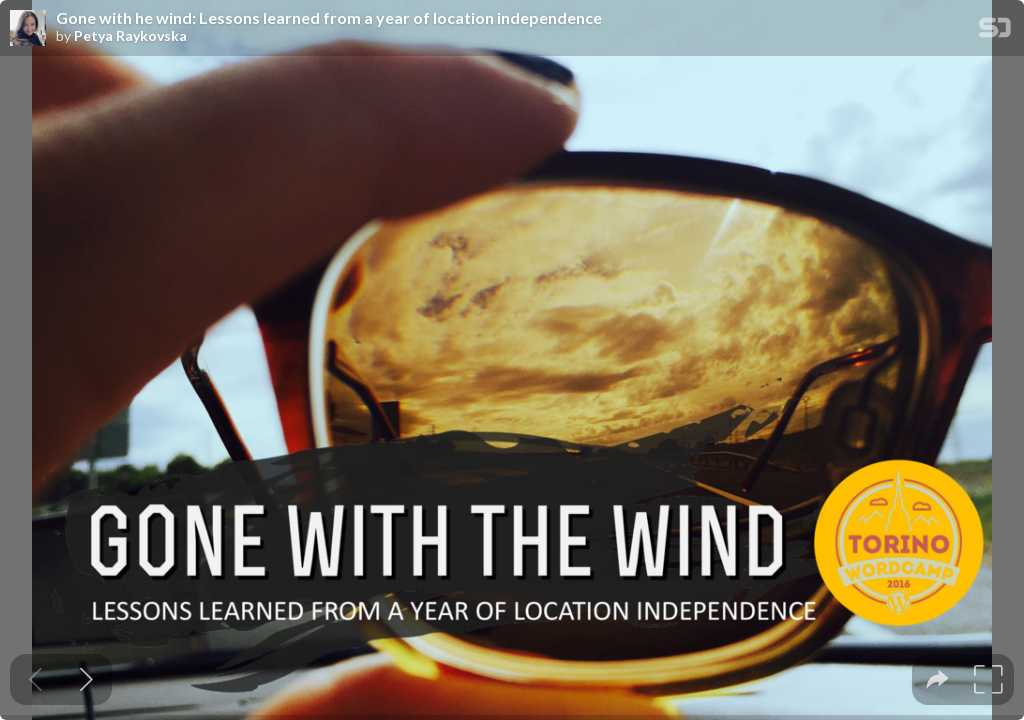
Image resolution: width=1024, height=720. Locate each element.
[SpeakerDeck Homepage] (995, 31)
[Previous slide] (35, 679)
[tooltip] (937, 679)
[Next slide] (86, 679)
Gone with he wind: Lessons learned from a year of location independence (329, 18)
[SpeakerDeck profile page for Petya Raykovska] (28, 29)
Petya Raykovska (130, 36)
